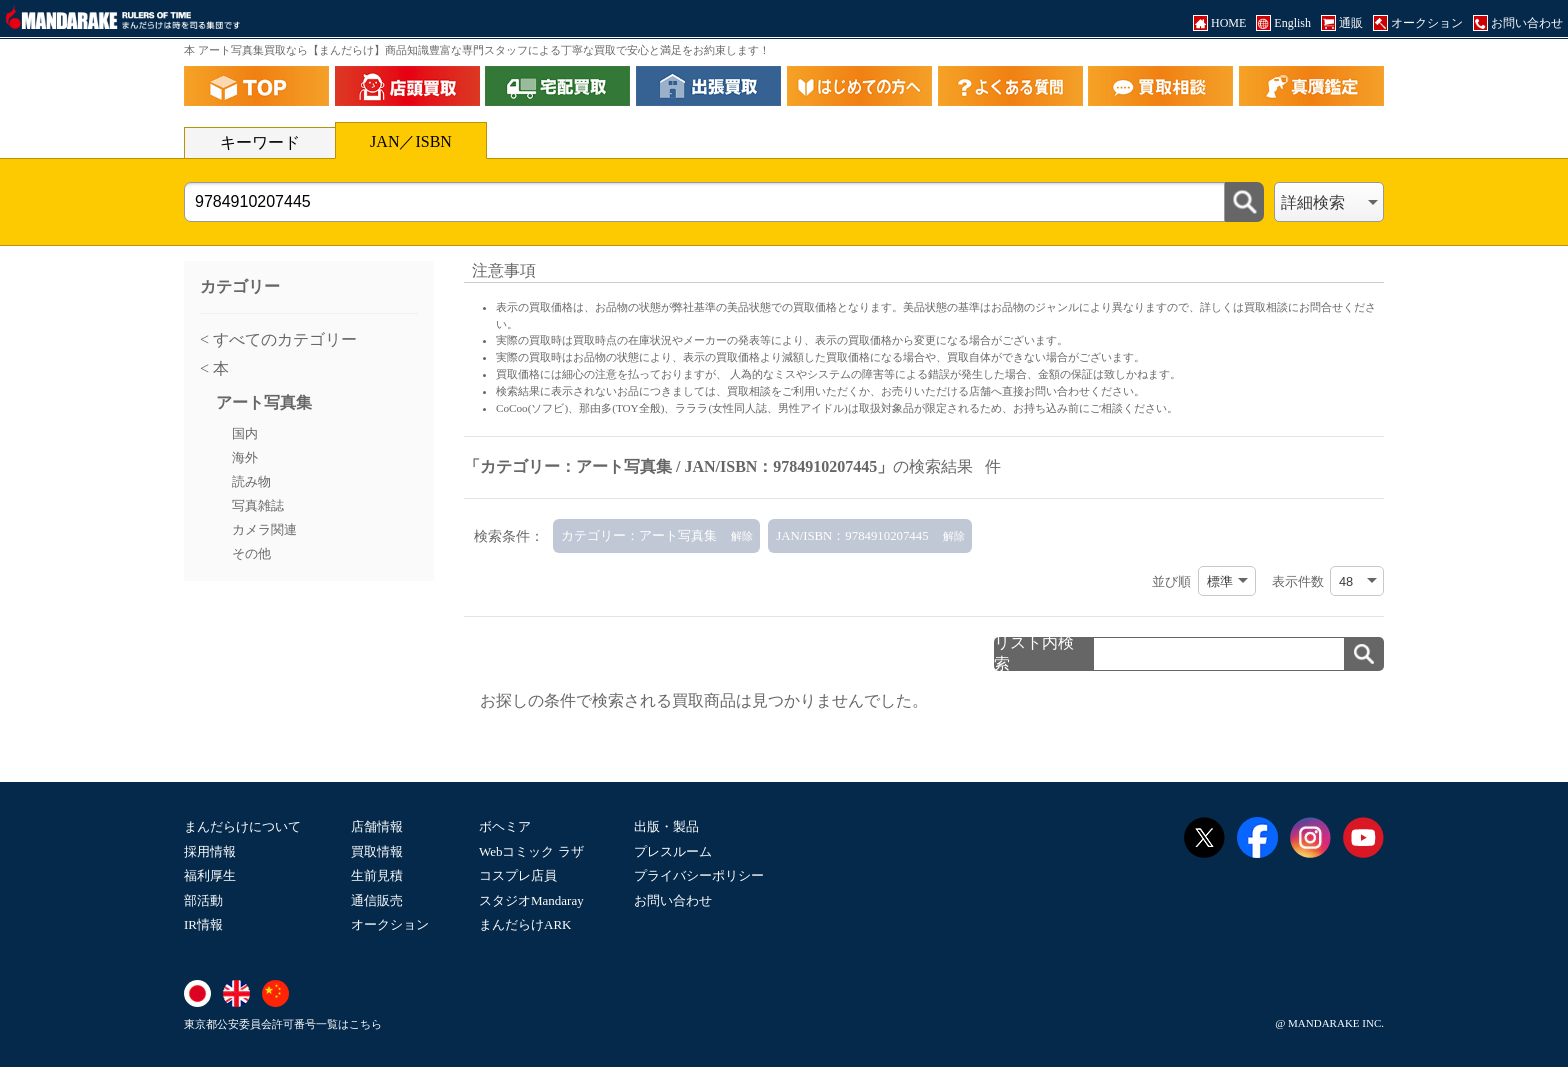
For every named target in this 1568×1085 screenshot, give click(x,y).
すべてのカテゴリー (283, 339)
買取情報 (377, 851)
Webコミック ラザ (531, 851)
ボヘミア (505, 826)
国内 (245, 434)
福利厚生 (210, 875)
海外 (245, 458)
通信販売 (377, 900)
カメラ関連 (264, 530)
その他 (251, 554)
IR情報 (203, 924)
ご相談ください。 (1134, 408)
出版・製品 (666, 826)
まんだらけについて (242, 826)
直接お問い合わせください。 (1073, 391)
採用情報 (210, 851)
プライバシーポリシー (699, 875)
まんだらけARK (525, 924)
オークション (390, 924)
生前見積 (377, 875)
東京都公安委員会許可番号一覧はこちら (283, 1024)
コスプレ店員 (518, 875)
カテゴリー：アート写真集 (639, 536)
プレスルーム (673, 851)
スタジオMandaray (531, 900)
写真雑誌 (258, 506)
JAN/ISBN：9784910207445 (852, 536)
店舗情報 (377, 826)
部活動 (203, 900)
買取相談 (749, 391)
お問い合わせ (673, 900)
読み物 (251, 482)
